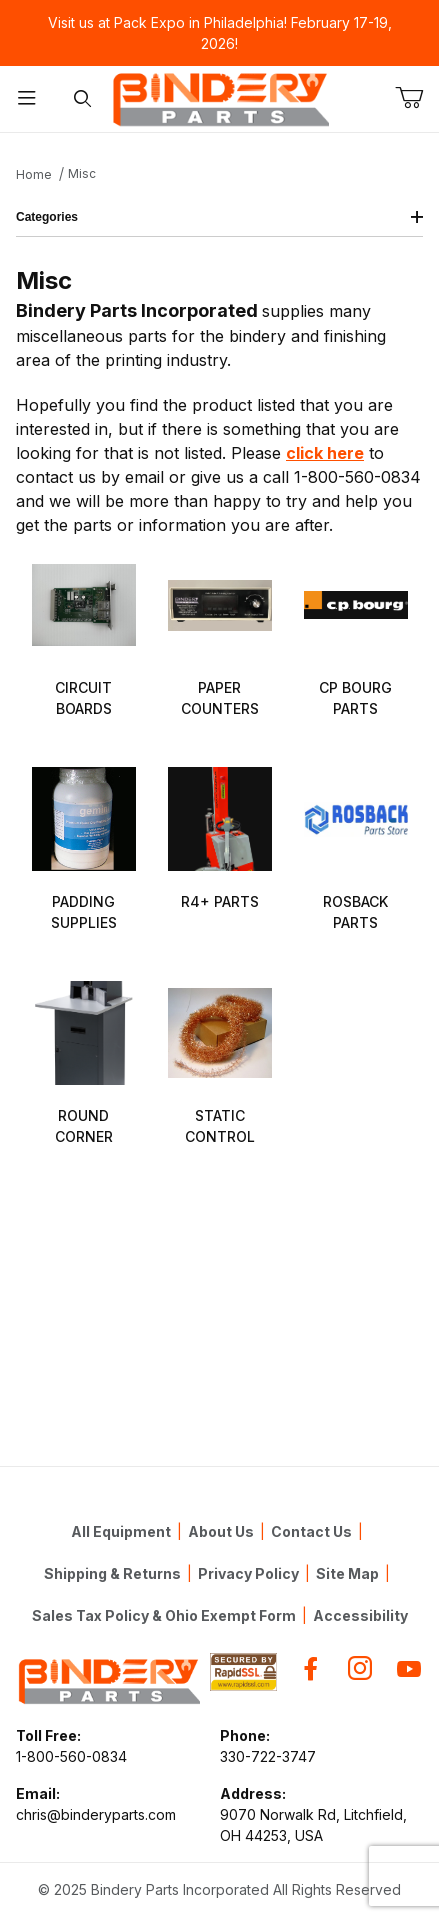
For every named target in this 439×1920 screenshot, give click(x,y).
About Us (221, 1531)
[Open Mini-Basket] (417, 98)
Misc (82, 173)
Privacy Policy (248, 1573)
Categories (219, 217)
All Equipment (121, 1531)
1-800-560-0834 (71, 1756)
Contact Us (311, 1531)
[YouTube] (409, 1668)
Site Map (347, 1573)
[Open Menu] (27, 99)
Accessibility (360, 1615)
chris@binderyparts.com (96, 1814)
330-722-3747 (268, 1756)
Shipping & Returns (112, 1573)
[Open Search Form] (82, 99)
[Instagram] (360, 1668)
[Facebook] (311, 1668)
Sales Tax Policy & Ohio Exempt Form (164, 1615)
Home (34, 174)
